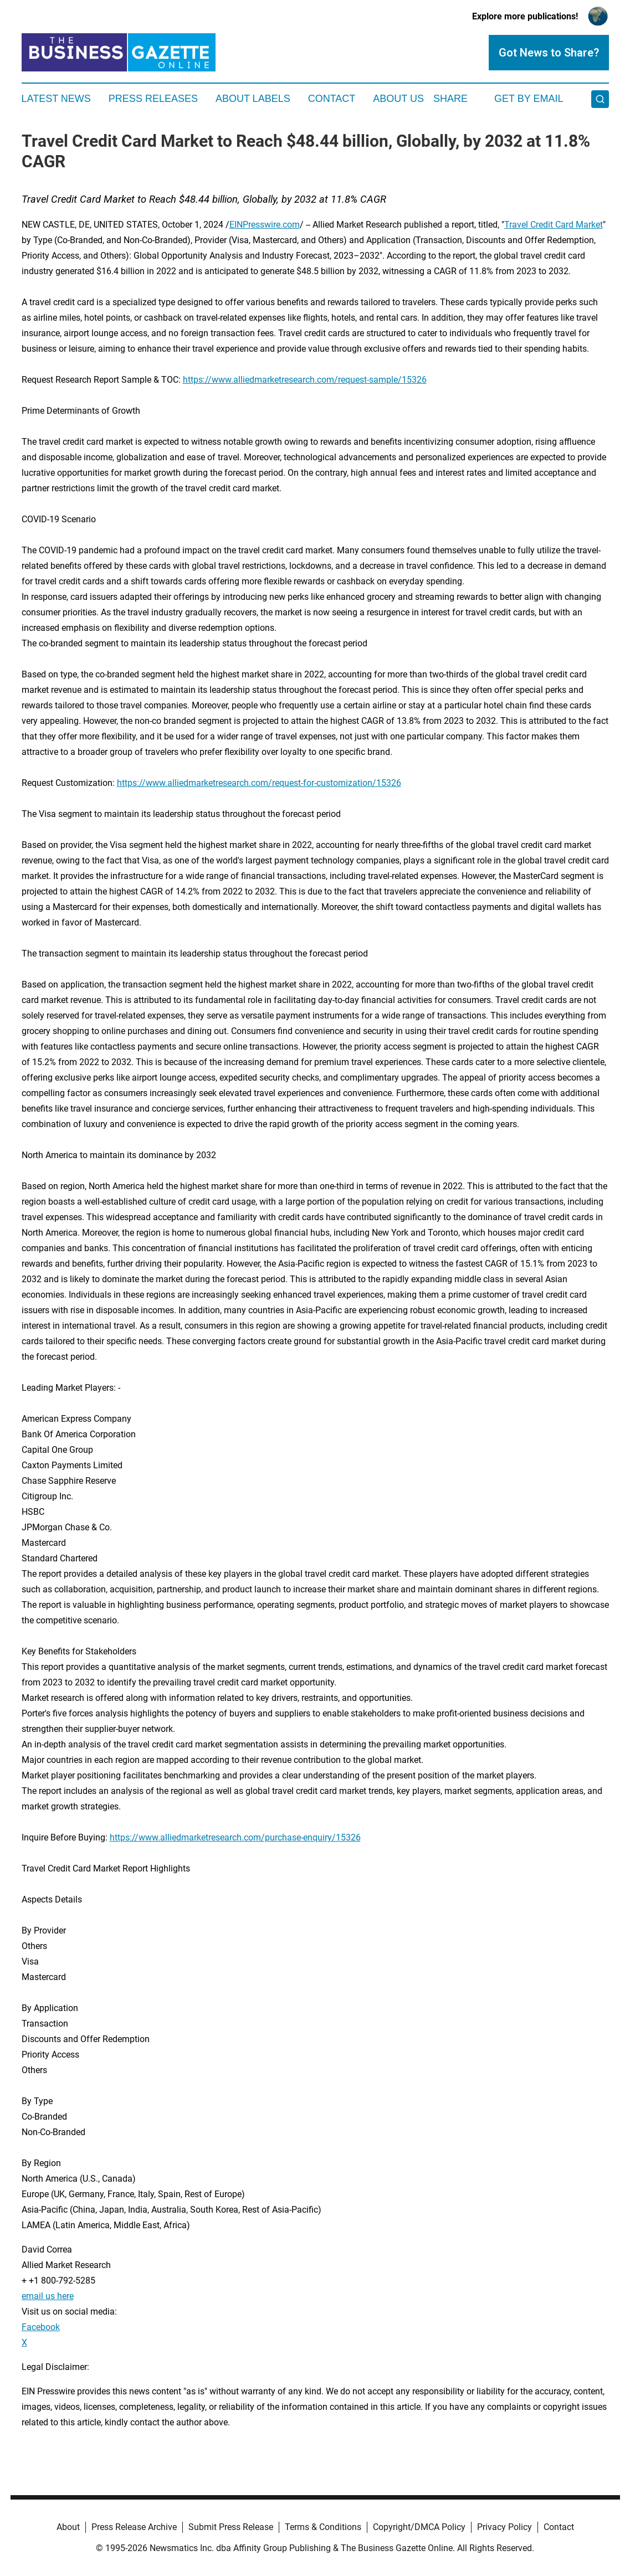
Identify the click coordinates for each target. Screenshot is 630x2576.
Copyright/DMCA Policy (419, 2527)
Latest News (56, 98)
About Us (398, 98)
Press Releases (153, 98)
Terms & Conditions (323, 2527)
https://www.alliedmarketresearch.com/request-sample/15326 (305, 379)
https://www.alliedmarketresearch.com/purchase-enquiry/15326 (235, 1837)
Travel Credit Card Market (553, 224)
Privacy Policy (504, 2527)
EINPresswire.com (264, 224)
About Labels (253, 98)
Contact (332, 98)
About (68, 2527)
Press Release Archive (134, 2527)
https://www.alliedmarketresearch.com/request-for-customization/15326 (259, 783)
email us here (48, 2296)
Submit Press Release (230, 2527)
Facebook (41, 2327)
